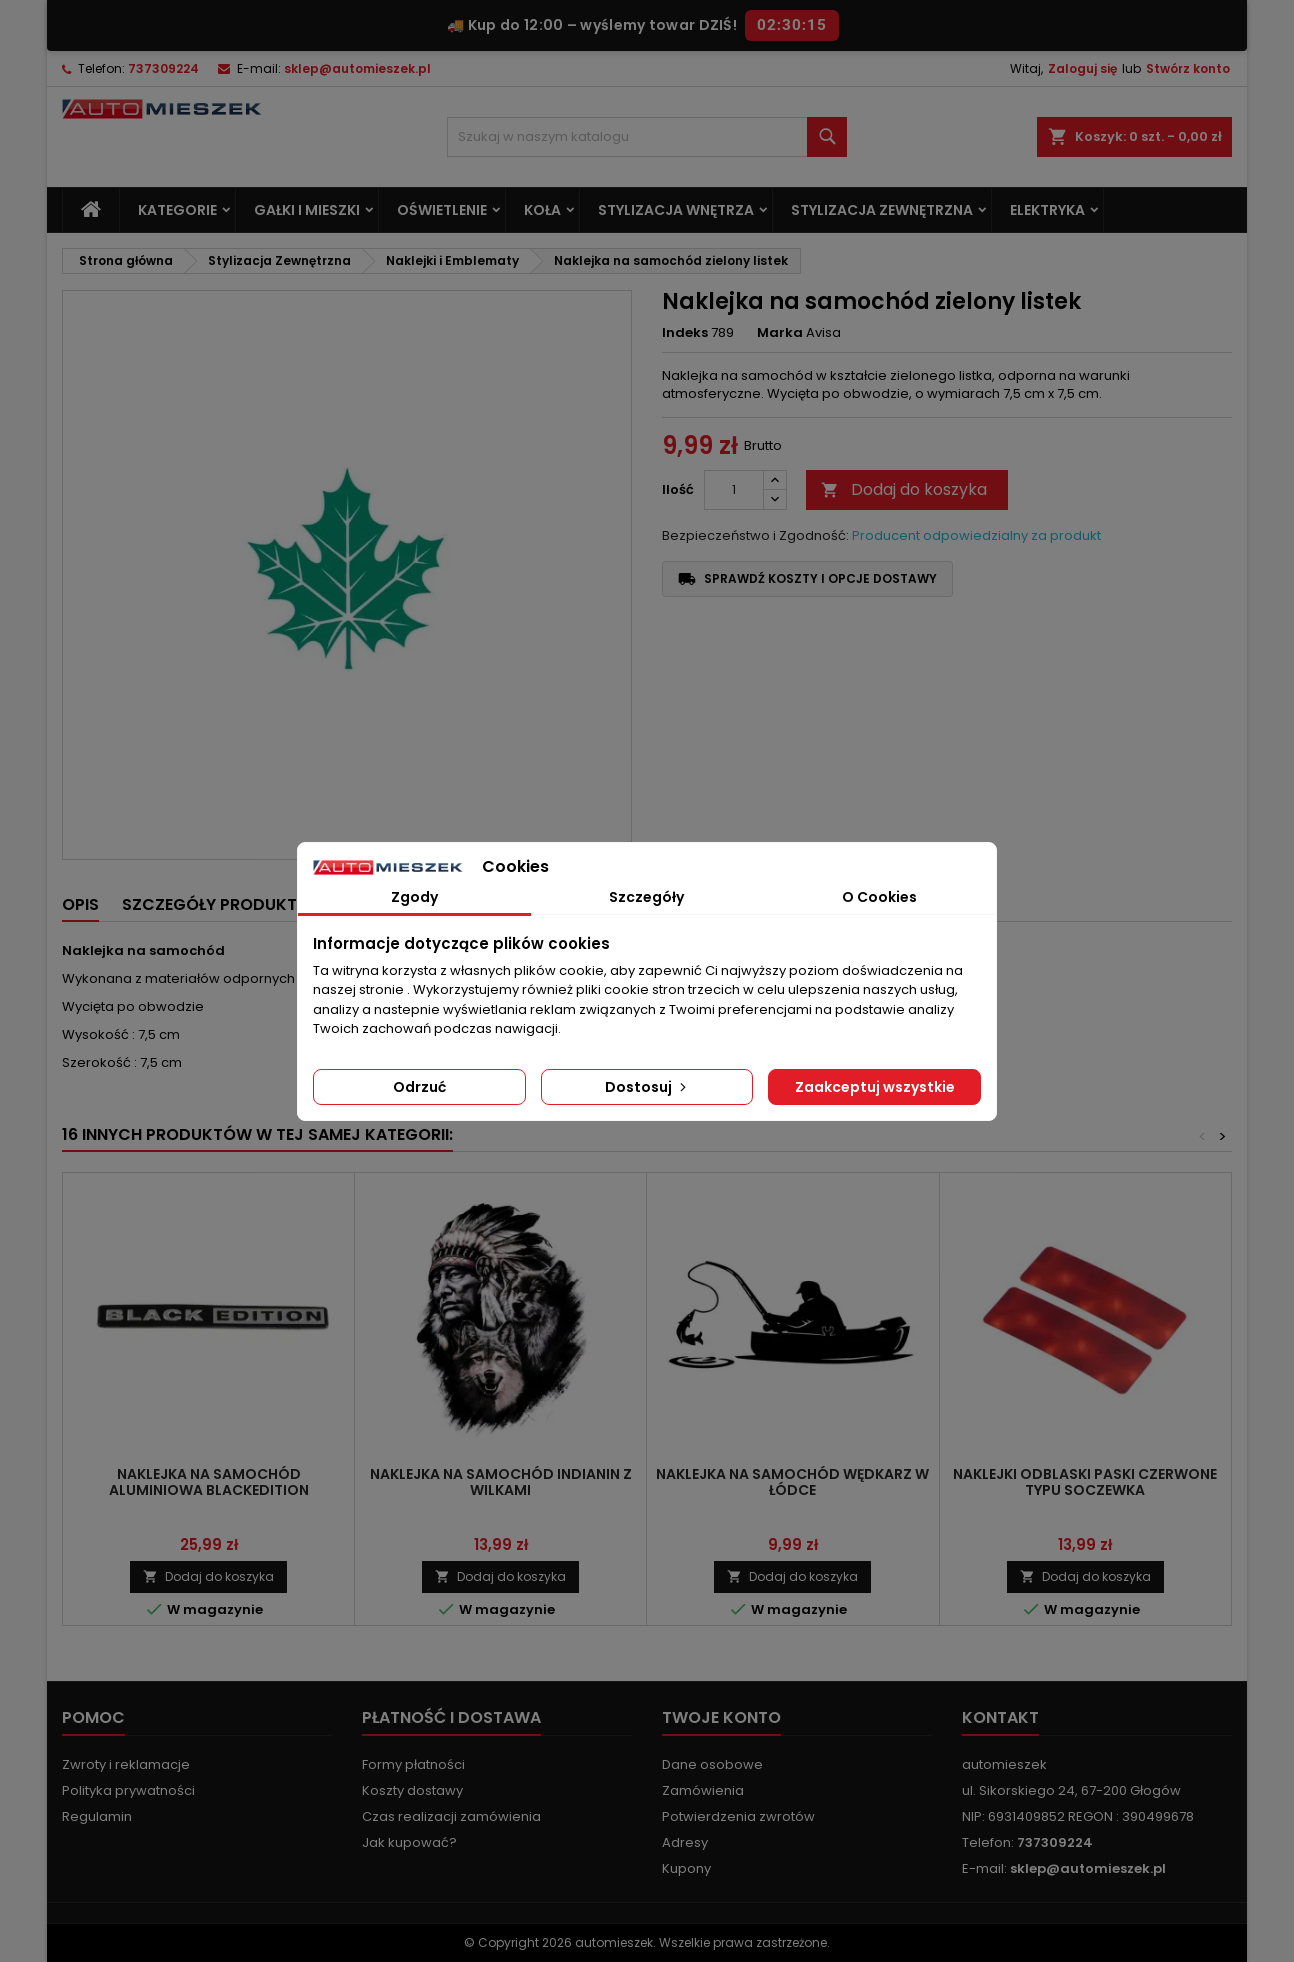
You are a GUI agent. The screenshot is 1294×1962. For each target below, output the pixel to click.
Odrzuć (419, 1087)
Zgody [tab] (414, 897)
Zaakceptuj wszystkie (875, 1087)
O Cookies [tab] (879, 897)
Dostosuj (647, 1087)
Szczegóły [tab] (646, 897)
